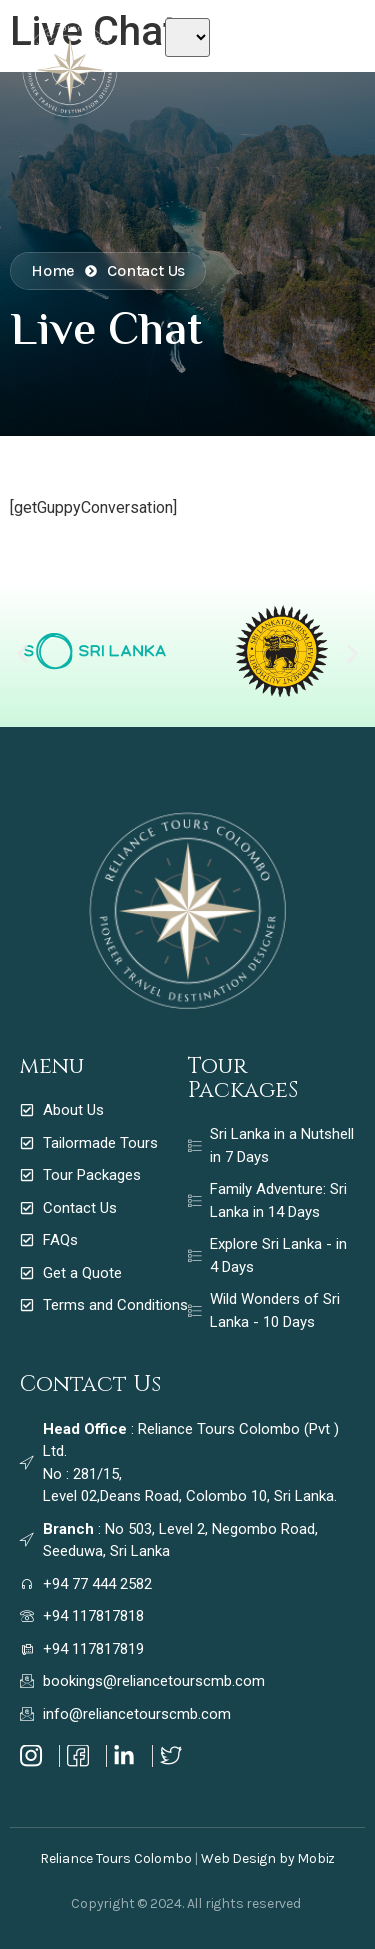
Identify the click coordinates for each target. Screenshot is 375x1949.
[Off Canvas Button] (327, 58)
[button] (22, 653)
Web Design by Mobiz (268, 1858)
